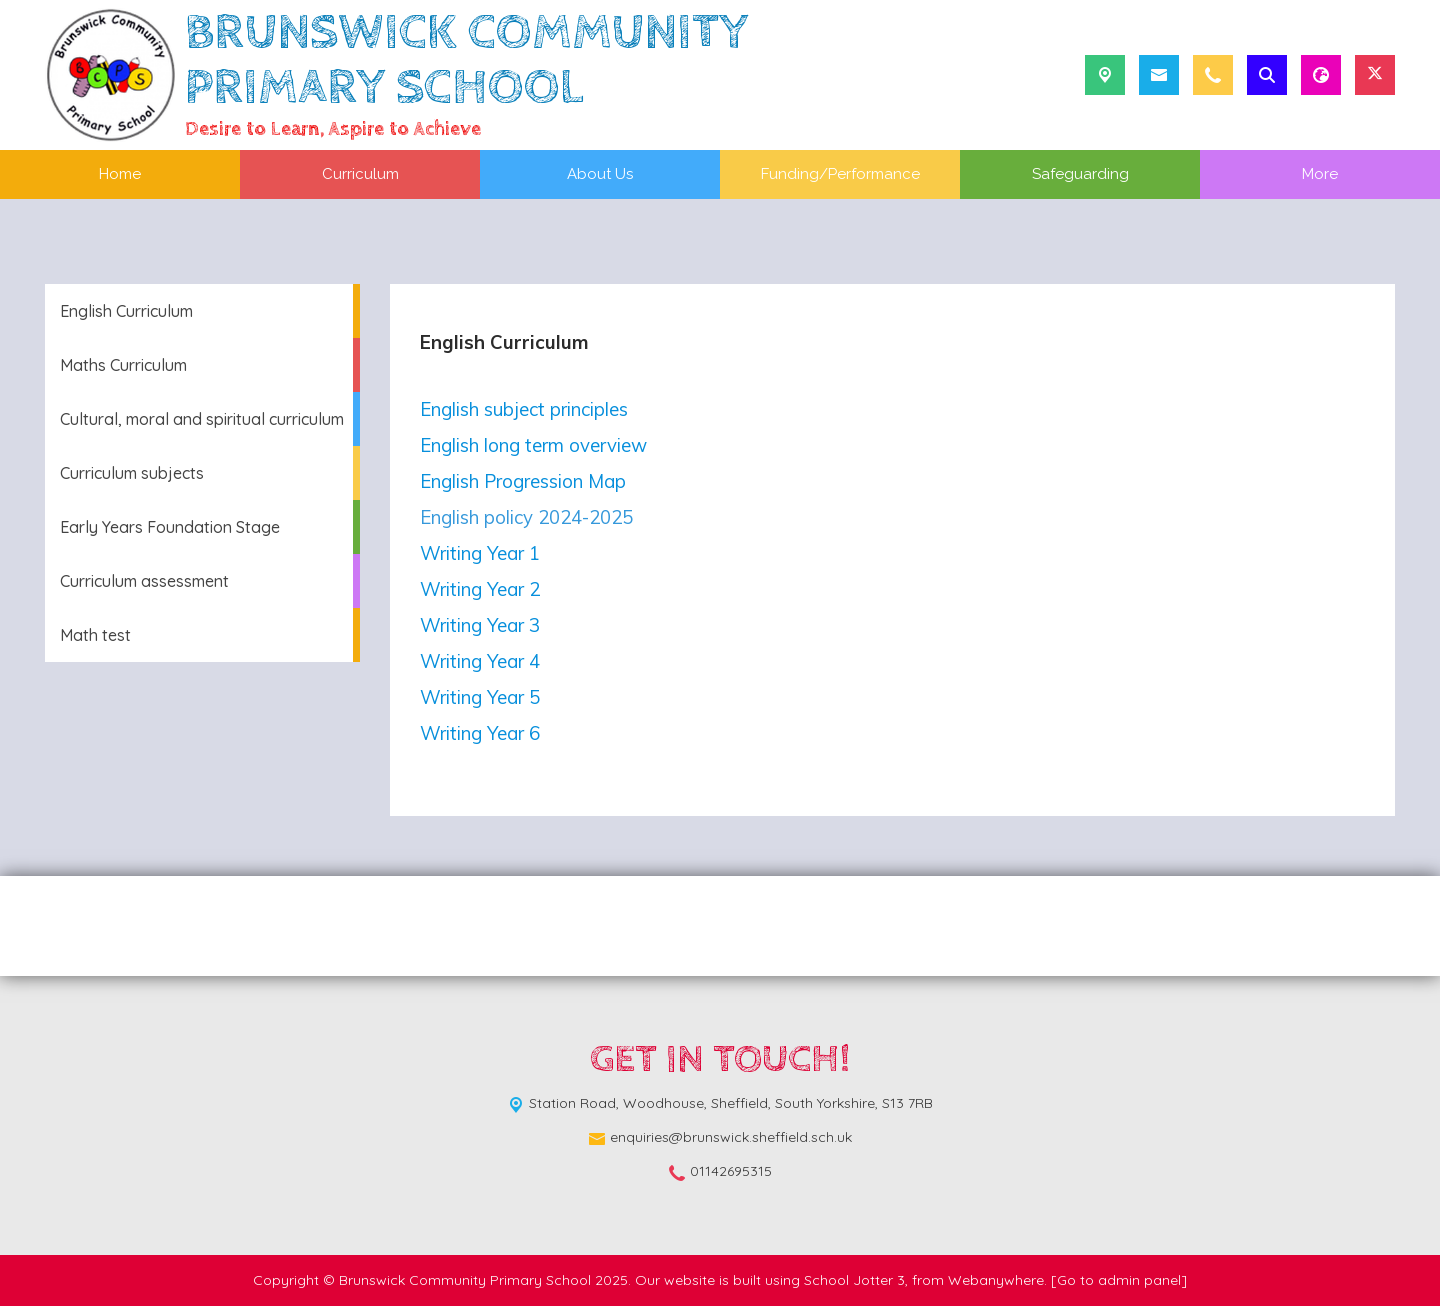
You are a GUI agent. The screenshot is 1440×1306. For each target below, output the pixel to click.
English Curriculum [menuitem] (126, 311)
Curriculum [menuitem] (360, 174)
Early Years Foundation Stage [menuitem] (170, 527)
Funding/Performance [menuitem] (840, 174)
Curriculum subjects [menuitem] (132, 473)
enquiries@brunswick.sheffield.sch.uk (731, 1137)
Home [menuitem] (120, 174)
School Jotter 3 (854, 1280)
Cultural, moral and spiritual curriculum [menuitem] (202, 419)
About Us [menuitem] (600, 174)
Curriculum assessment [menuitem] (144, 581)
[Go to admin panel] (1119, 1280)
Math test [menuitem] (95, 635)
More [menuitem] (1320, 174)
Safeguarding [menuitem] (1080, 174)
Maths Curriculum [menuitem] (123, 365)
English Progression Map (523, 481)
